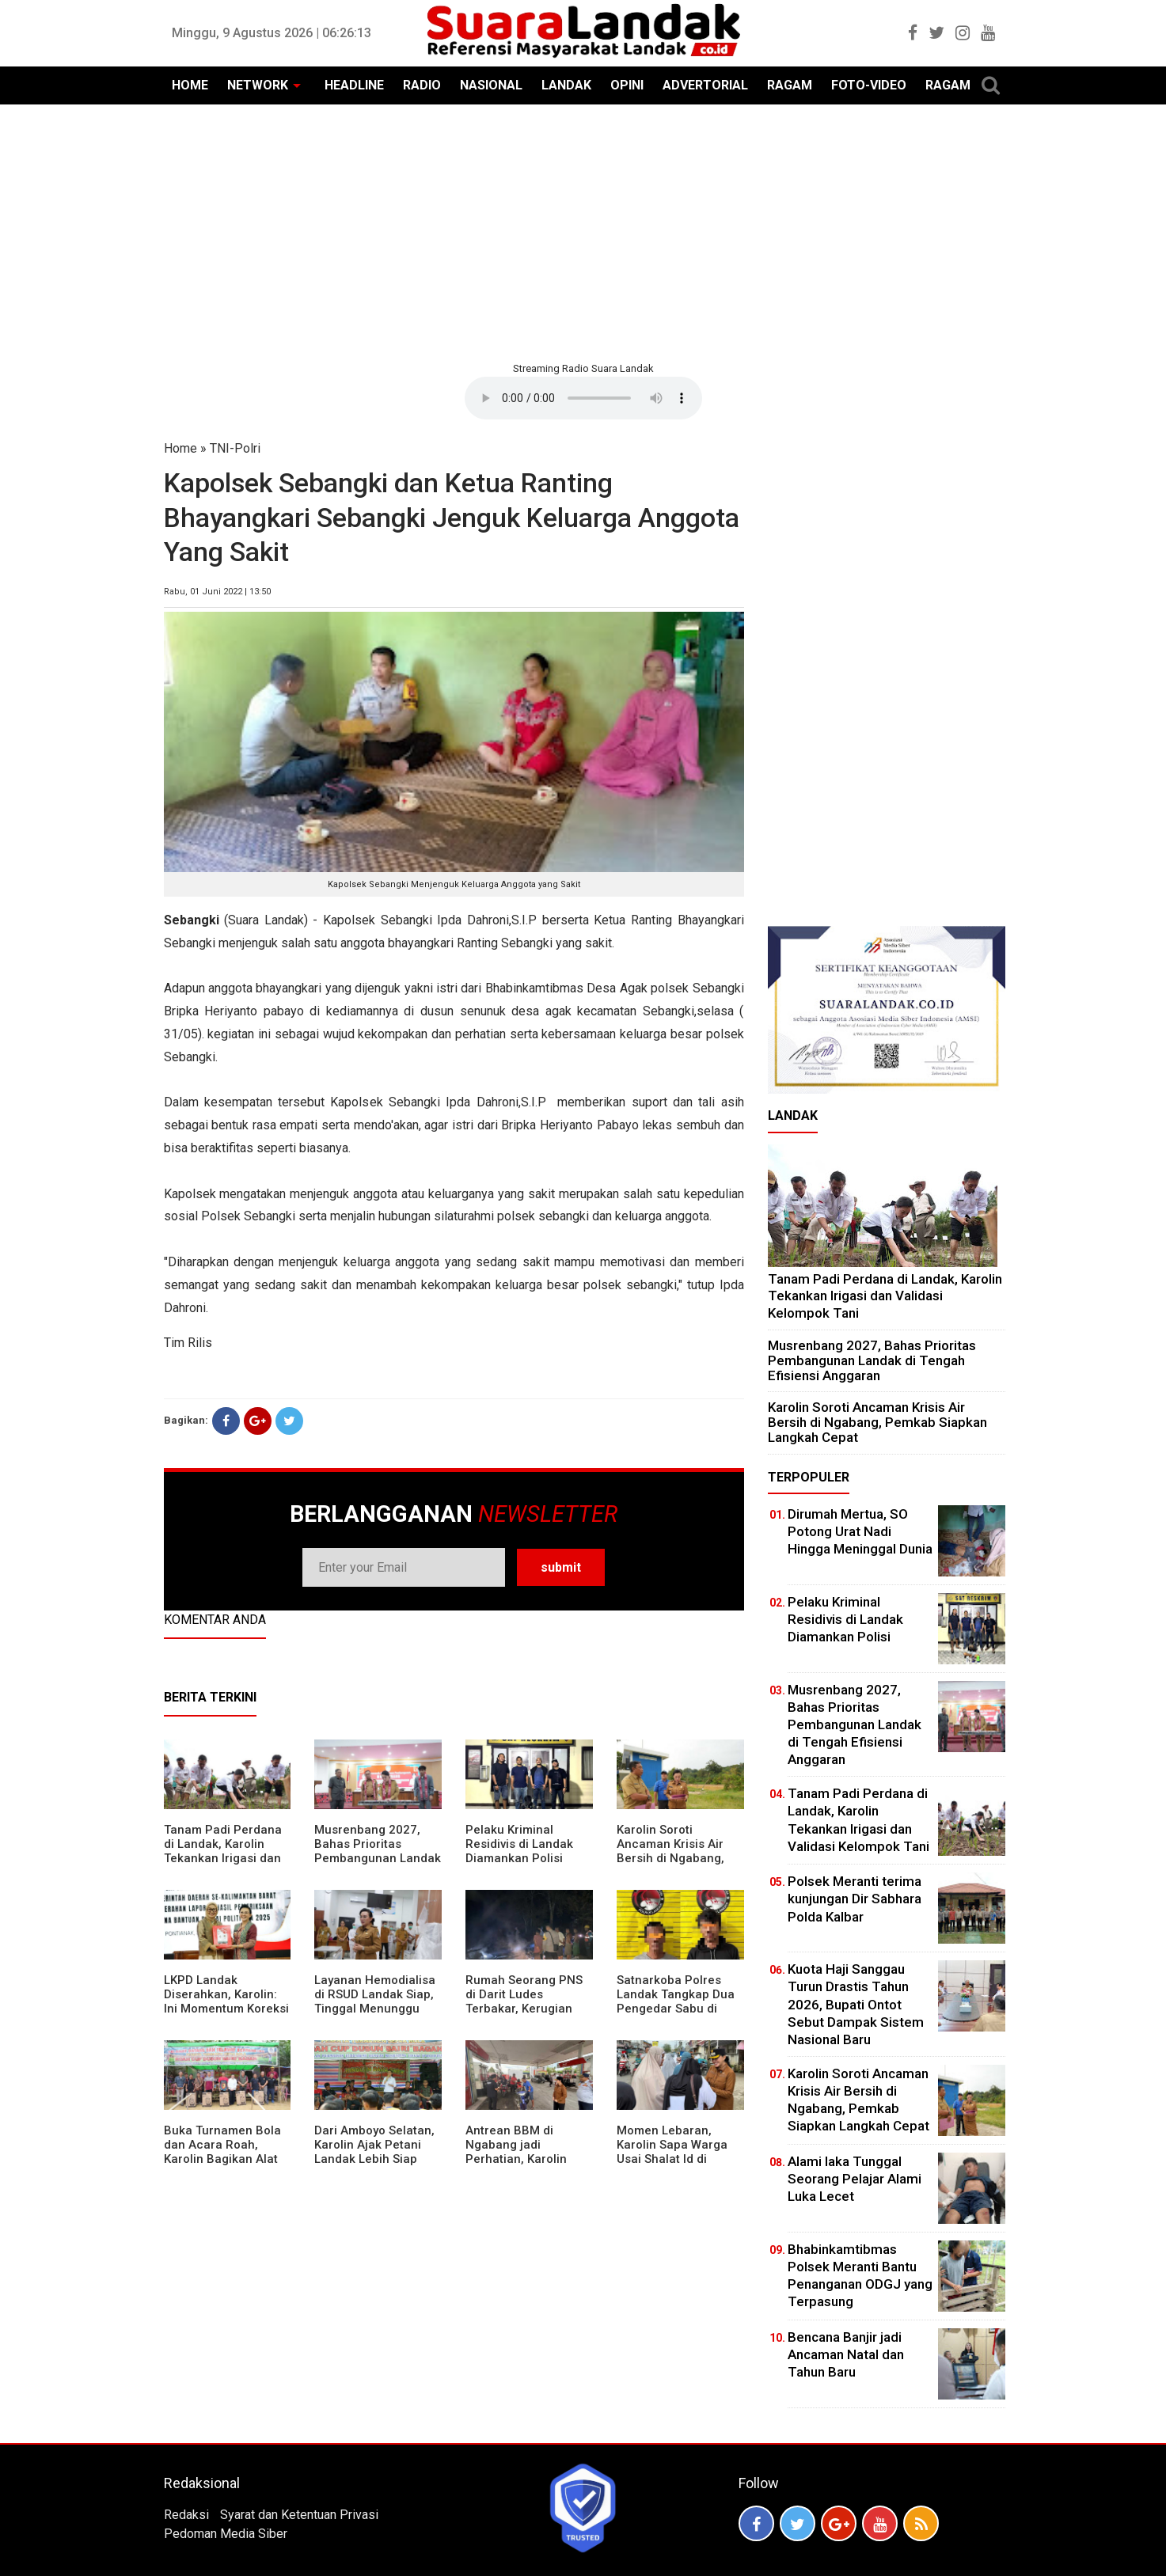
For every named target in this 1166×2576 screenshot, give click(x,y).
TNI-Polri (235, 448)
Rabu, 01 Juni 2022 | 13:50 (217, 591)
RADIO (422, 85)
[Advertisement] (583, 231)
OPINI (627, 85)
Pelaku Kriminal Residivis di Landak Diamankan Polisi (519, 1844)
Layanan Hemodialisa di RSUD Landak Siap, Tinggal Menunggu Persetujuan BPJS (374, 2001)
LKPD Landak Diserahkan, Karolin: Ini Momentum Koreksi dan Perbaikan (226, 2001)
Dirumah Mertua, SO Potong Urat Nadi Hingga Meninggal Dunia (860, 1531)
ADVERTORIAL (705, 85)
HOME (190, 85)
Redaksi (186, 2514)
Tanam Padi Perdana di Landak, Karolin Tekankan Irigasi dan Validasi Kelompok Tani (223, 1858)
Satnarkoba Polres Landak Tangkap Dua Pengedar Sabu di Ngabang (676, 2001)
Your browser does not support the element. (583, 398)
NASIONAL (491, 85)
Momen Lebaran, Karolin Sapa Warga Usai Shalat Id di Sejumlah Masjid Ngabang (672, 2159)
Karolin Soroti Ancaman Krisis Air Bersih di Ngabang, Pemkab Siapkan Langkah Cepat (670, 1858)
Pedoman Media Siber (225, 2533)
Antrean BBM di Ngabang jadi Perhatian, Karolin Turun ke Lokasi (516, 2151)
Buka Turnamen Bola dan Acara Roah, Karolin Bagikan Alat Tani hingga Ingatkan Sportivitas (223, 2159)
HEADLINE (354, 85)
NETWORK (257, 85)
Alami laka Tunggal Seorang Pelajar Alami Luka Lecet (854, 2178)
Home (180, 448)
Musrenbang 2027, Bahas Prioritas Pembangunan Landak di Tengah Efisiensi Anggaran (377, 1858)
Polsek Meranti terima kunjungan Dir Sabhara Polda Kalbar (854, 1898)
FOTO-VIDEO (868, 85)
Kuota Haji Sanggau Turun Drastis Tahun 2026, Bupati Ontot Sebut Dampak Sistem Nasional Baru (856, 2004)
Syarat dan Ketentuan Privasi (299, 2514)
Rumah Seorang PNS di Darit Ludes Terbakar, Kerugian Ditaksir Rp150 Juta (524, 2001)
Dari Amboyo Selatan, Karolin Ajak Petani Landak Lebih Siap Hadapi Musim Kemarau (374, 2159)
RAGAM (789, 85)
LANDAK (566, 85)
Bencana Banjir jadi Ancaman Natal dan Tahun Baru (846, 2354)
